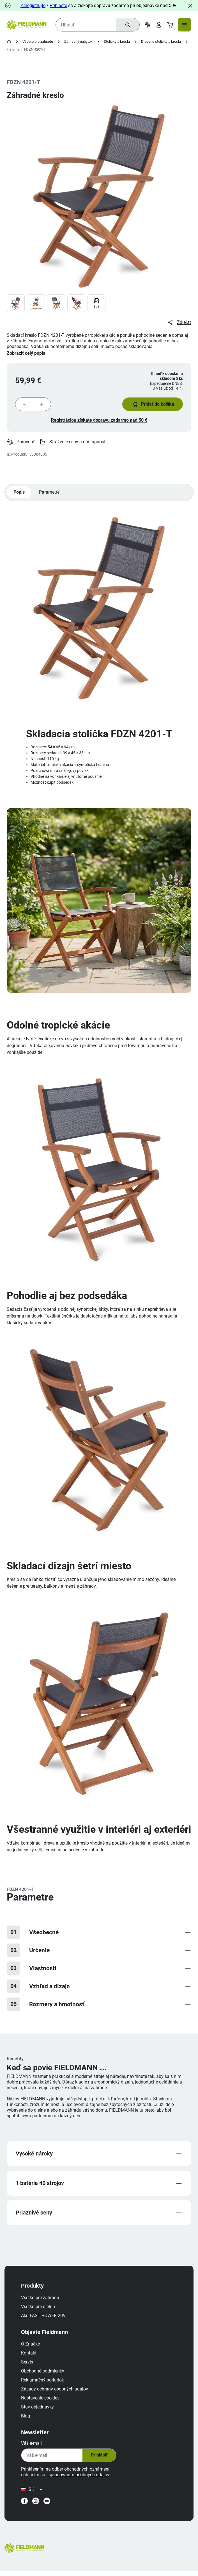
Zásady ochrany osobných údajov (55, 2392)
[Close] (190, 5)
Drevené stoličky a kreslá (161, 41)
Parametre (50, 493)
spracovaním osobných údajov (80, 2477)
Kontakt (30, 2356)
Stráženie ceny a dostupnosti (73, 443)
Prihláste (58, 5)
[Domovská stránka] (9, 41)
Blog (26, 2419)
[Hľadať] (127, 24)
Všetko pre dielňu (39, 2309)
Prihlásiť (100, 2458)
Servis (28, 2365)
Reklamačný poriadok (43, 2383)
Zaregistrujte (32, 5)
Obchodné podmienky (44, 2374)
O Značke (31, 2347)
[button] (151, 405)
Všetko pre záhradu (37, 41)
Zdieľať (179, 322)
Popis (19, 493)
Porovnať (21, 443)
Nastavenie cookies (41, 2401)
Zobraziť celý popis (26, 353)
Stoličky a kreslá (117, 41)
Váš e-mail (32, 2446)
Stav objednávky (38, 2410)
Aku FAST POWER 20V (44, 2318)
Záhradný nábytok (78, 41)
